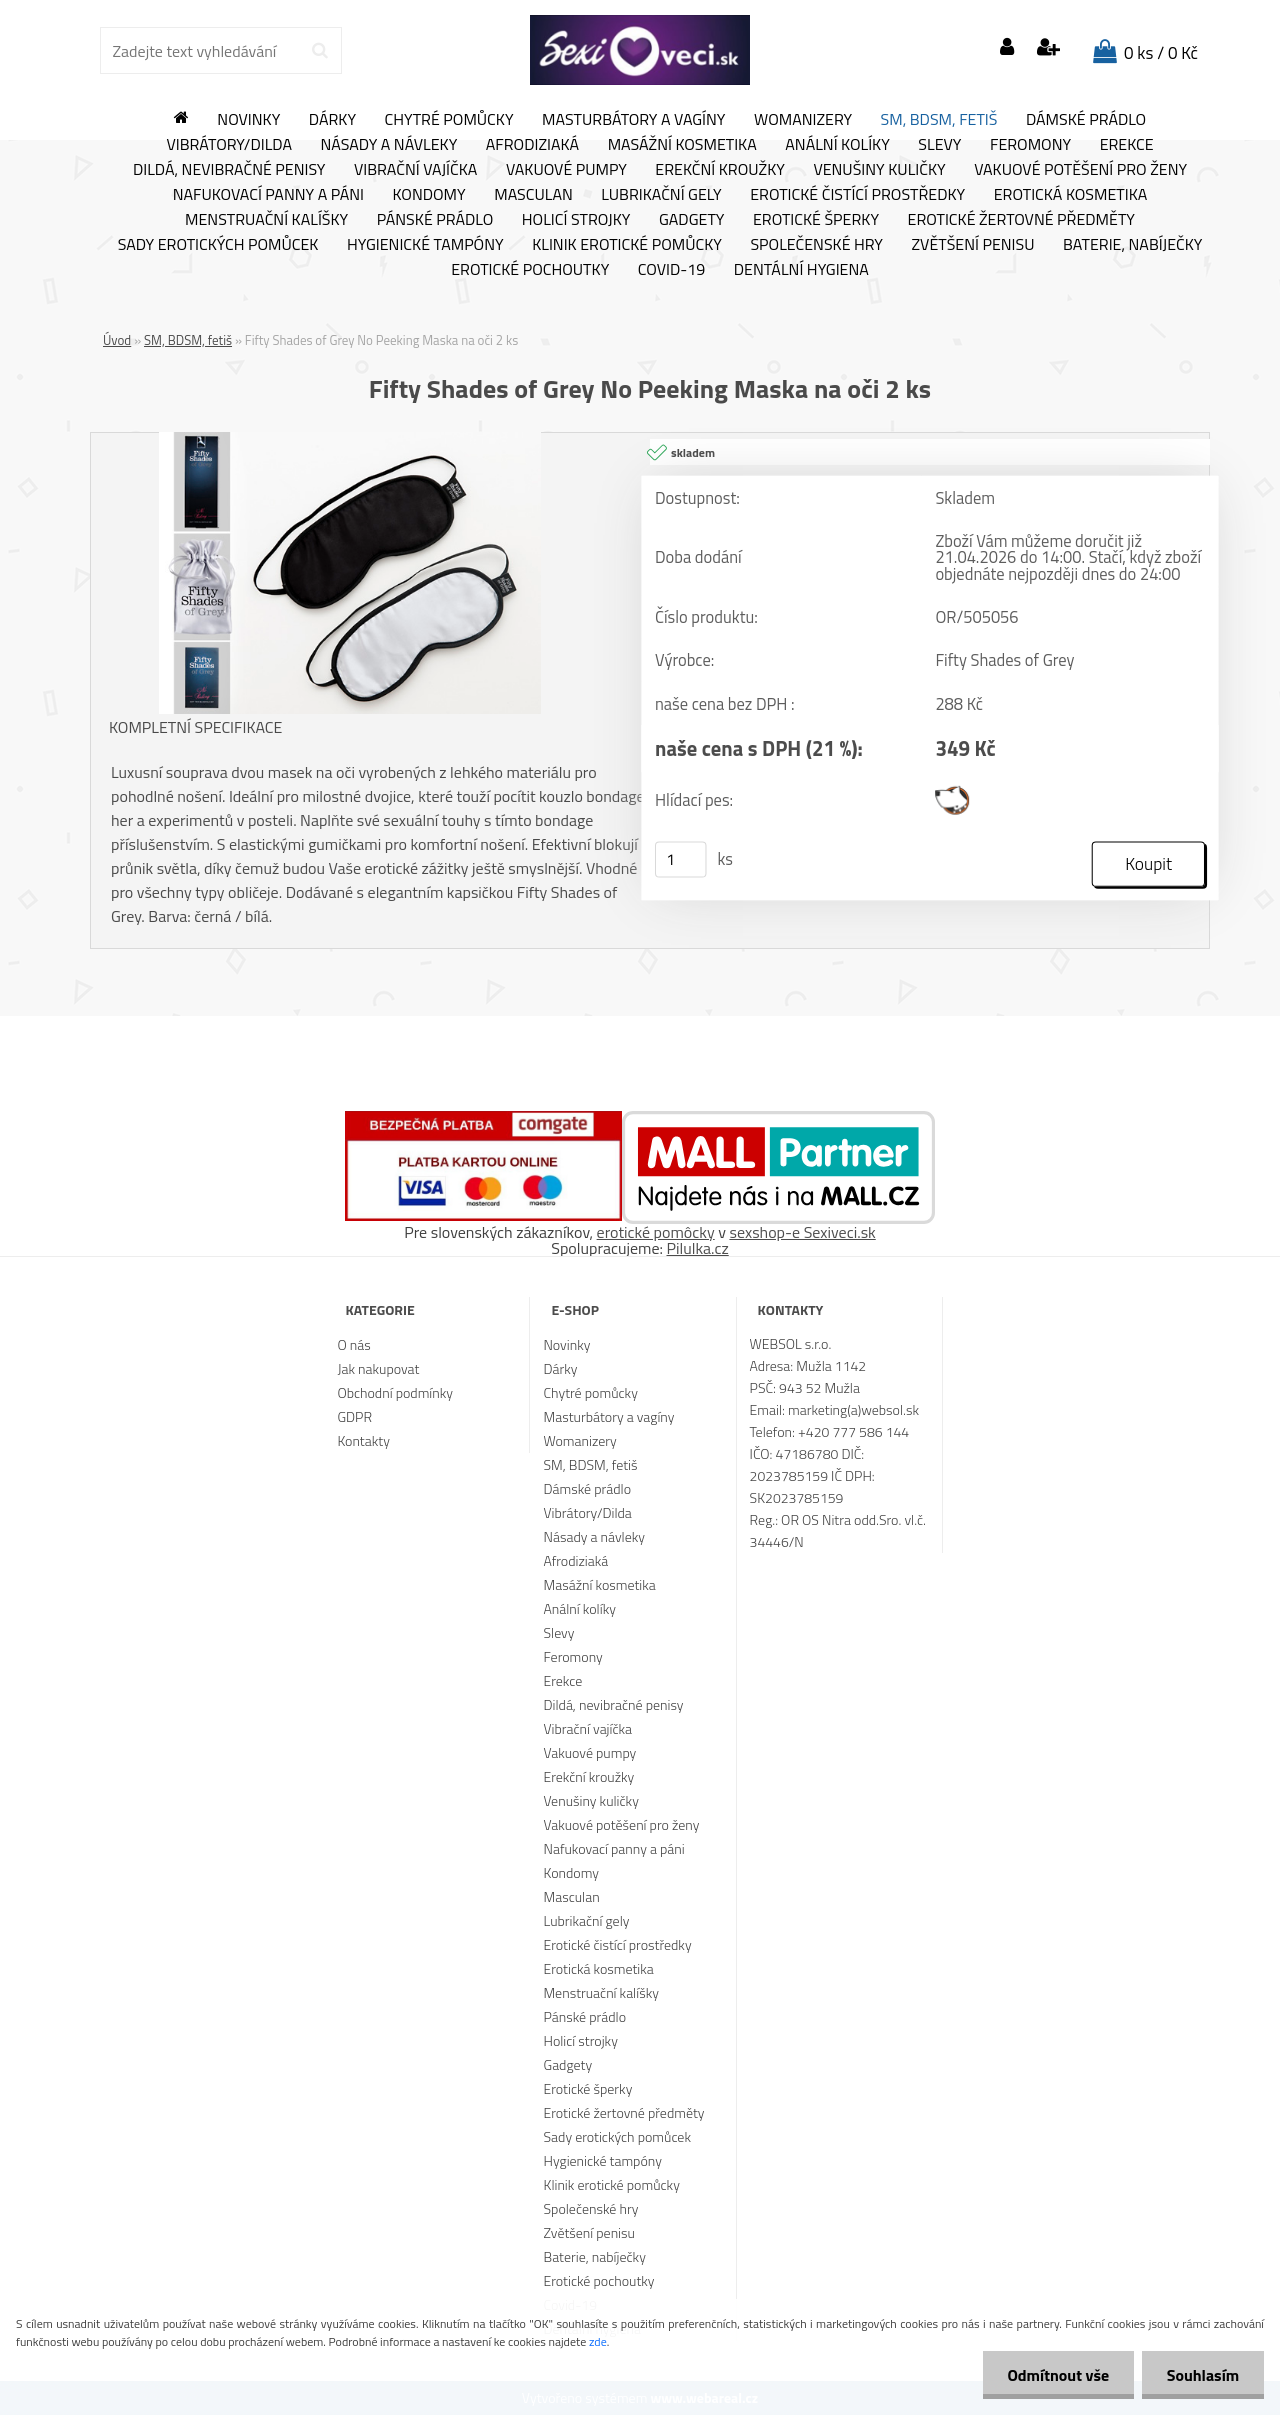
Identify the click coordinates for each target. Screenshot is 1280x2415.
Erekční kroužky (720, 170)
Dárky (332, 120)
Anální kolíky (837, 145)
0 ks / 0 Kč (1161, 53)
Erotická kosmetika (1071, 195)
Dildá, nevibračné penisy (229, 170)
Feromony (1030, 145)
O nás (353, 1344)
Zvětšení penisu (973, 245)
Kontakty (363, 1440)
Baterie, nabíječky (1132, 245)
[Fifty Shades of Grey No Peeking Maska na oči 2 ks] (350, 440)
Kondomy (429, 195)
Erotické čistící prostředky (857, 195)
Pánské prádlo (435, 220)
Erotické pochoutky (530, 270)
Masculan (533, 195)
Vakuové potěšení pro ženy (1080, 170)
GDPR (354, 1416)
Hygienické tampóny (425, 245)
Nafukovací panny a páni (268, 195)
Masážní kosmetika (682, 145)
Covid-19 (671, 270)
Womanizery (803, 120)
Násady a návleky (388, 145)
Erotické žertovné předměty (1021, 220)
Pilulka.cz (698, 1248)
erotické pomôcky (656, 1232)
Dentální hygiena (801, 270)
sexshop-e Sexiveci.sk (802, 1232)
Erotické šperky (816, 220)
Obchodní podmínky (395, 1392)
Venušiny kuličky (879, 170)
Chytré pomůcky (449, 120)
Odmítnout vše (1058, 2375)
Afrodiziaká (532, 145)
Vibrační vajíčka (415, 170)
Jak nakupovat (378, 1368)
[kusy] (681, 859)
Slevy (939, 145)
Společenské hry (816, 245)
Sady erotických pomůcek (218, 245)
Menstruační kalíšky (266, 220)
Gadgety (691, 220)
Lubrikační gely (661, 195)
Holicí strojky (576, 220)
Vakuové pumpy (566, 170)
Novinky (248, 120)
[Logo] (640, 50)
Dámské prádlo (1086, 120)
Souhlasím (1202, 2375)
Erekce (1127, 145)
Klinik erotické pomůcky (627, 245)
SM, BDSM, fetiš (939, 120)
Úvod (117, 340)
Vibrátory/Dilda (229, 145)
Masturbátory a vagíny (633, 120)
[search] (319, 51)
